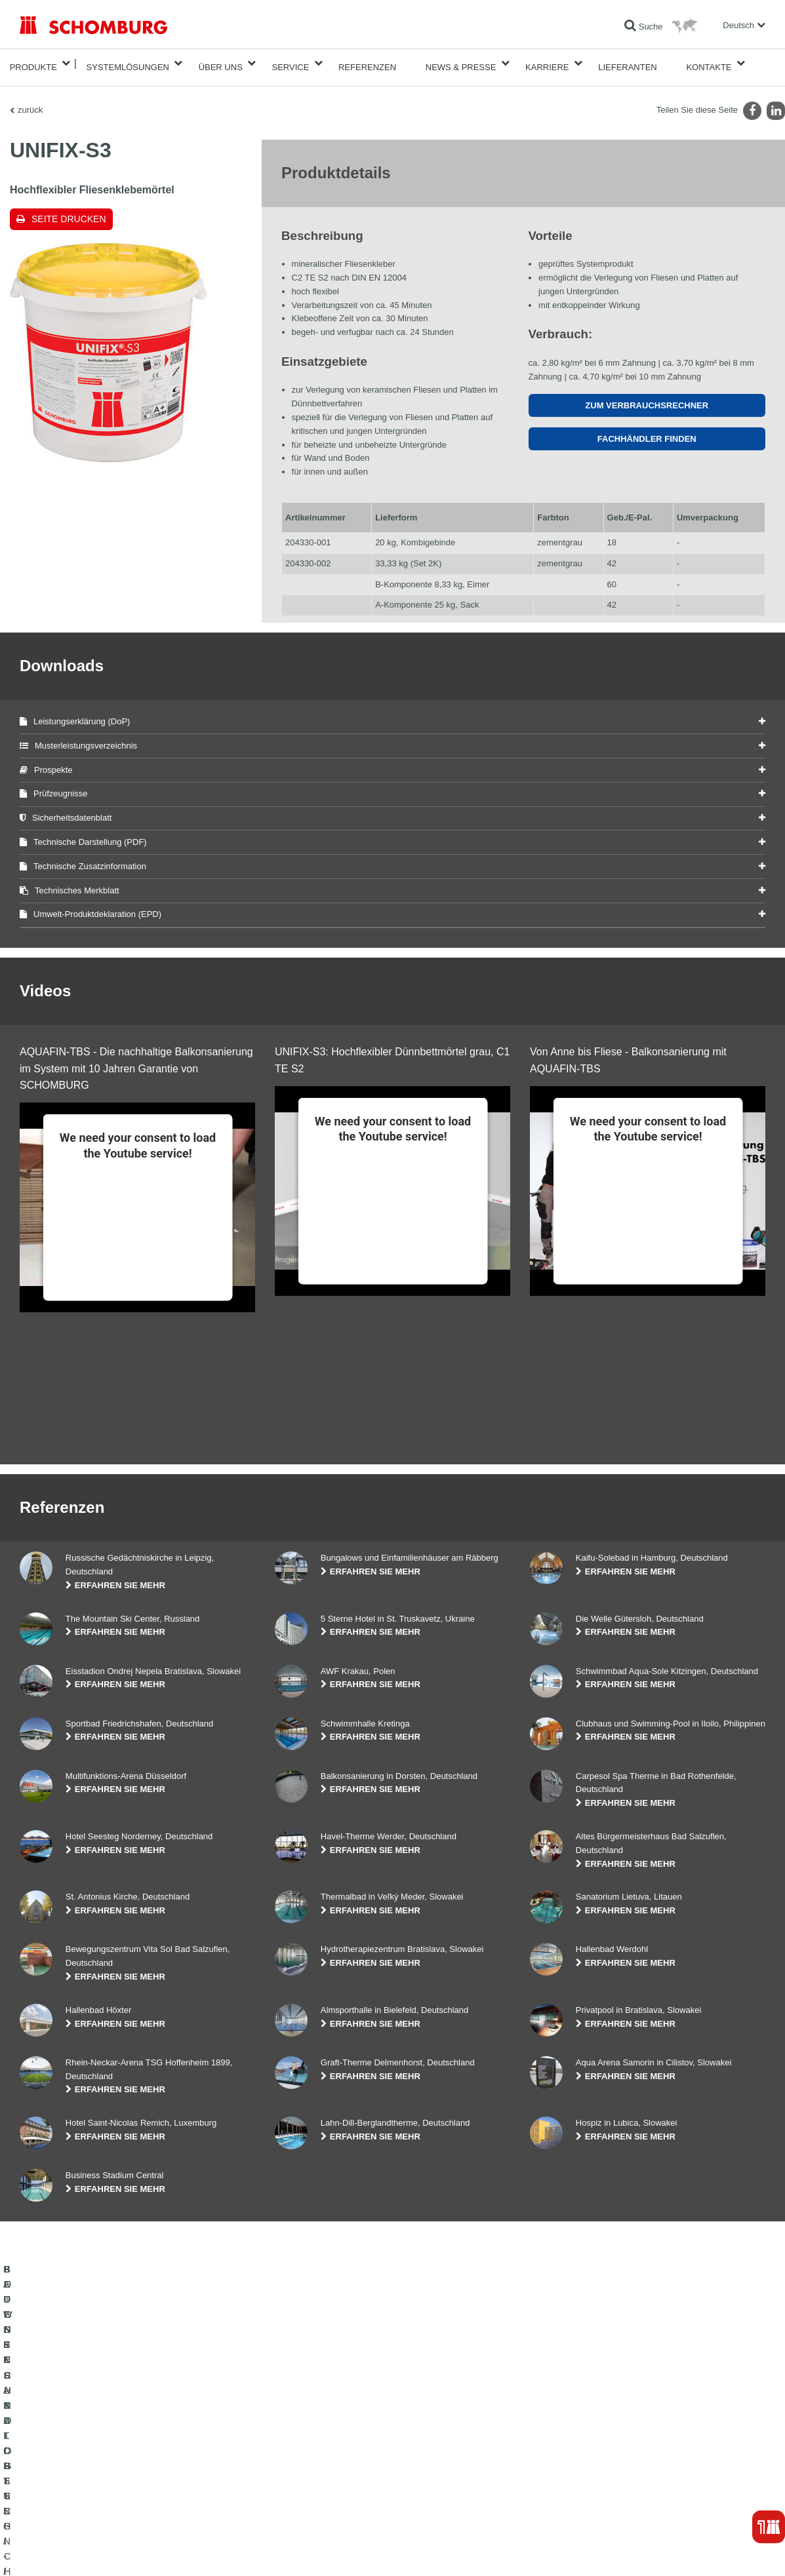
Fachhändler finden (646, 431)
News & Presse (461, 63)
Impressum (73, 2550)
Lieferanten (627, 63)
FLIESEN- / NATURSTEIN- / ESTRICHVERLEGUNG (112, 2462)
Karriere (547, 63)
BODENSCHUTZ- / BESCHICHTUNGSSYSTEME (107, 2481)
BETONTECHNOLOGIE (62, 2501)
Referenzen (367, 63)
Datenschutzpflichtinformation (185, 2550)
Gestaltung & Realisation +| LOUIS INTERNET (703, 2550)
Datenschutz (115, 2550)
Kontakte (708, 63)
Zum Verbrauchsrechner (646, 397)
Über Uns (221, 63)
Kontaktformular (303, 2481)
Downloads (294, 2462)
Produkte (33, 63)
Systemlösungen (128, 63)
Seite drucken (68, 211)
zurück (30, 102)
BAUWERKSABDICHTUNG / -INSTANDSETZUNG (108, 2442)
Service (290, 63)
